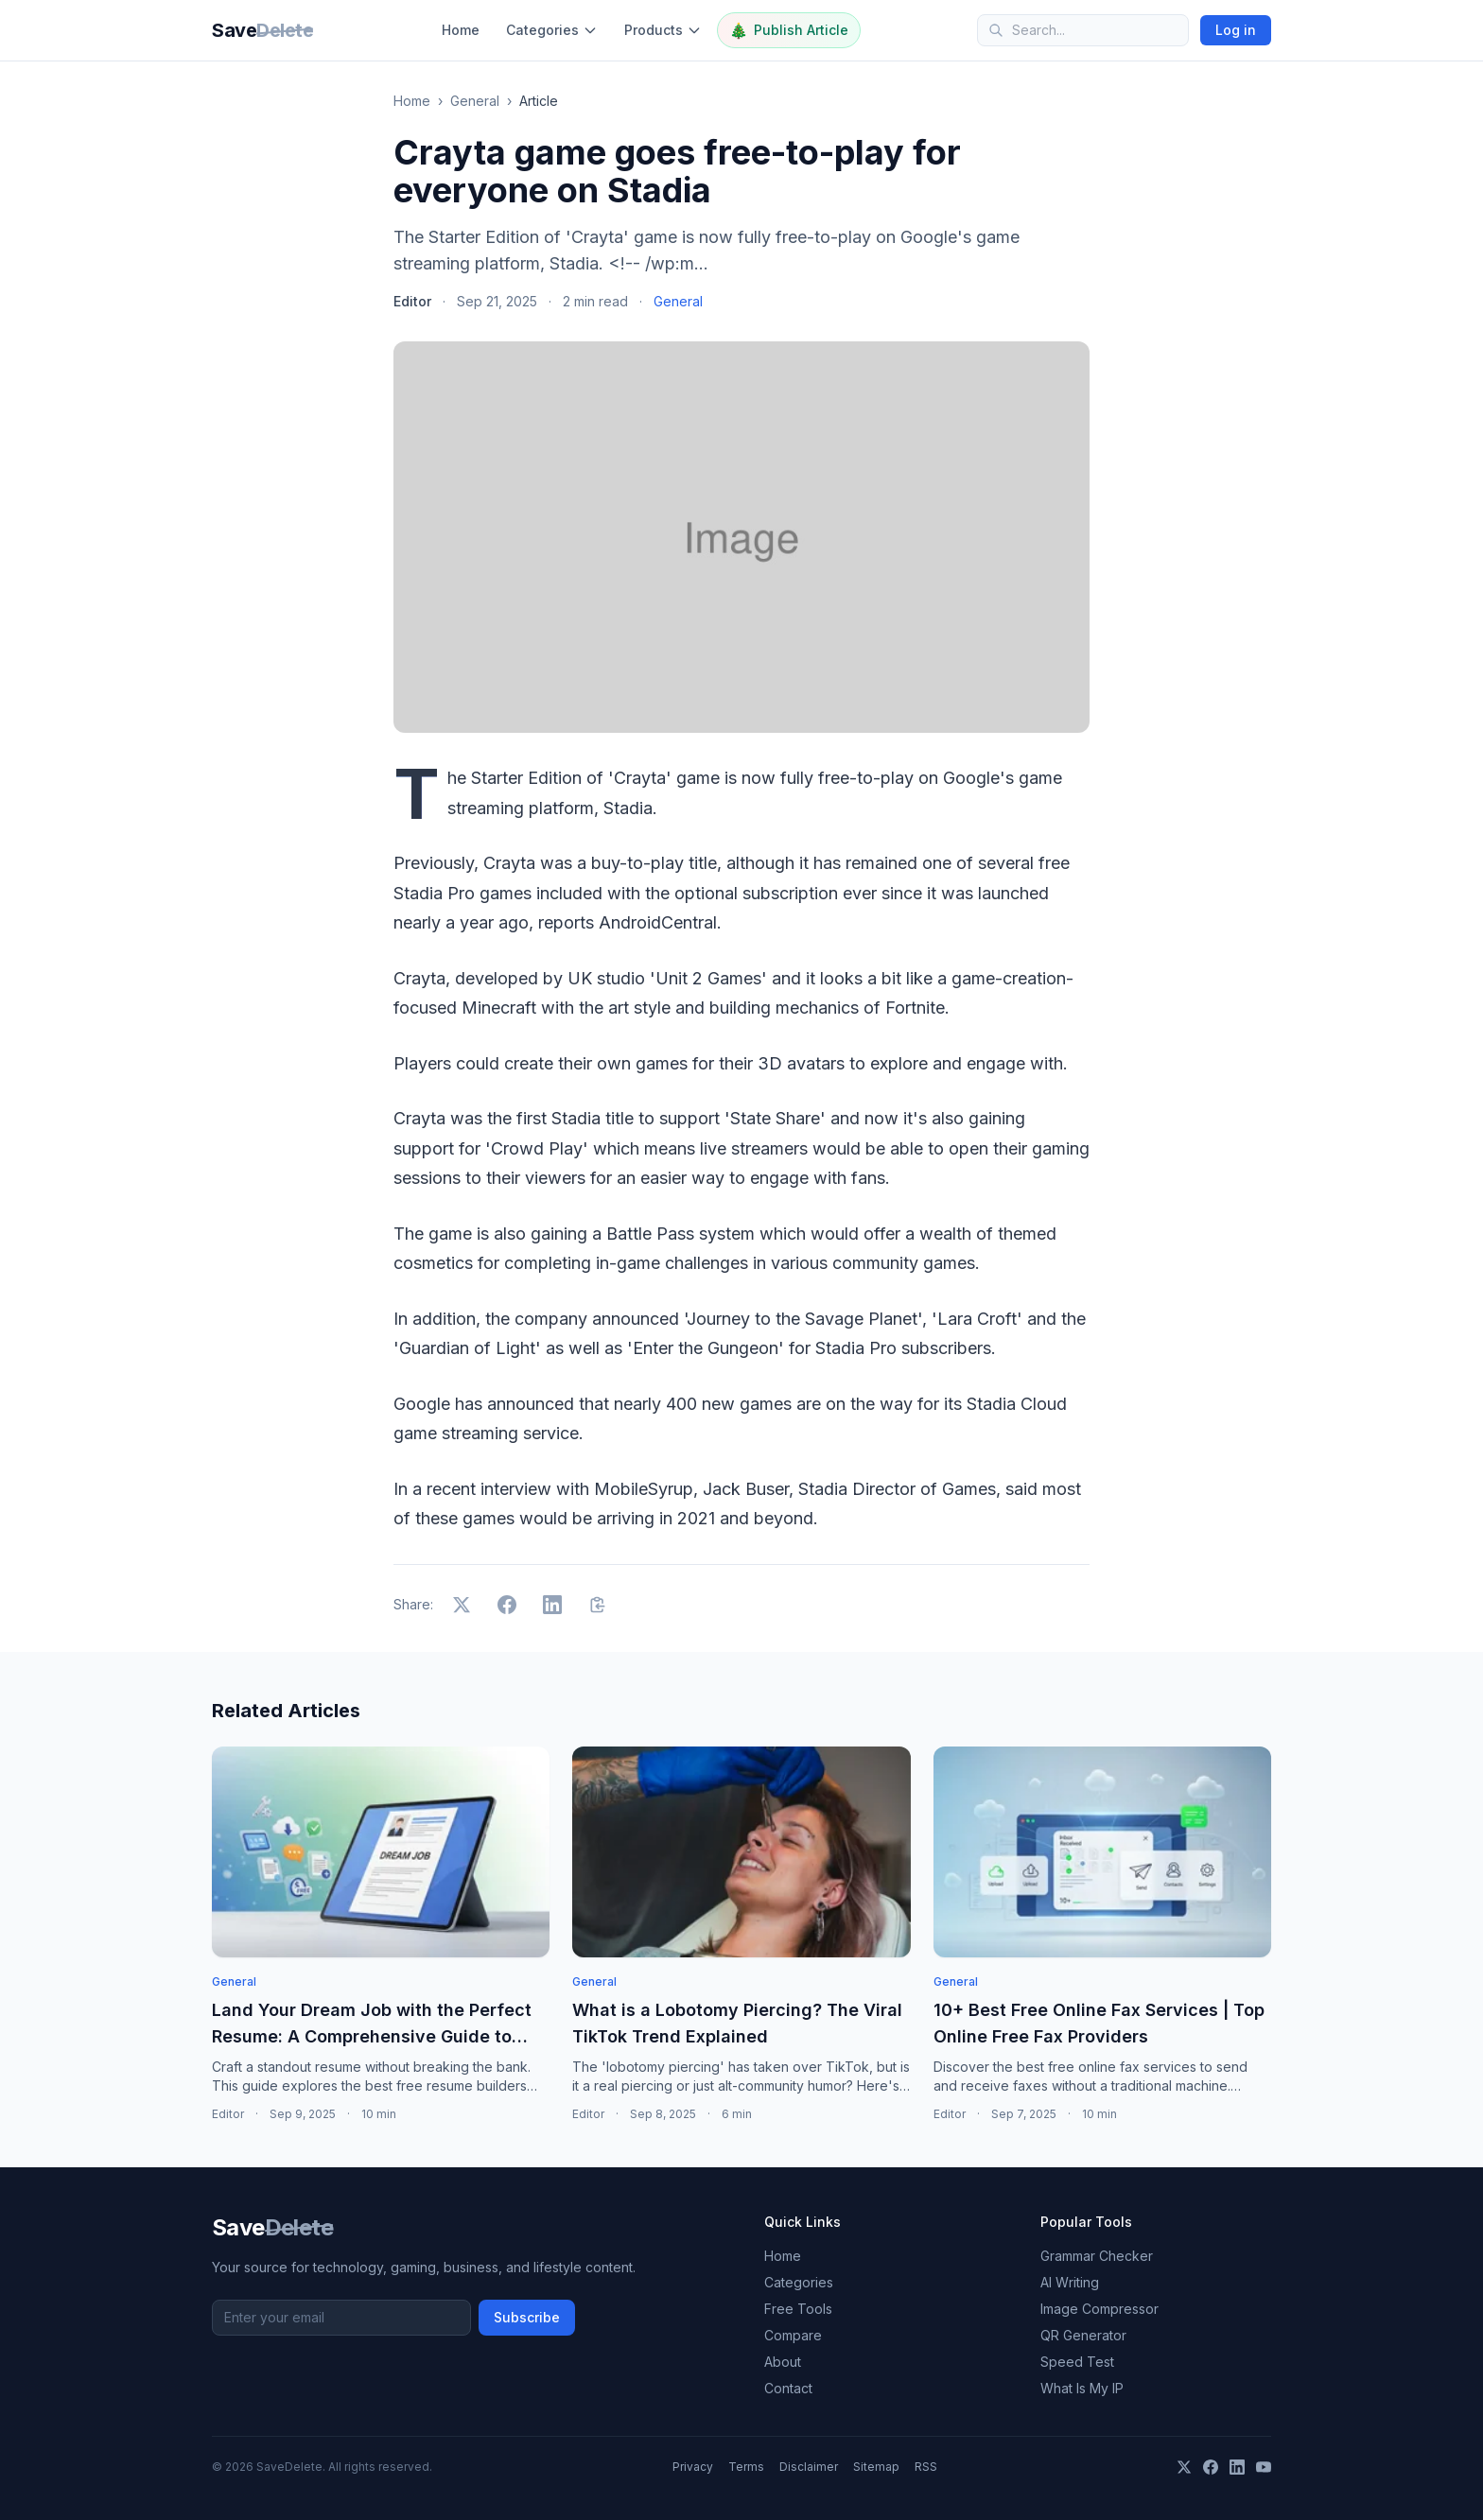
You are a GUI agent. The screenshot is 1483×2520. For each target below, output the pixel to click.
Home (461, 30)
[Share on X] (462, 1605)
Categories (552, 30)
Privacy (692, 2466)
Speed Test (1077, 2362)
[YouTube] (1263, 2467)
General (474, 101)
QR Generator (1083, 2335)
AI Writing (1069, 2282)
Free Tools (798, 2309)
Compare (793, 2335)
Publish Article (788, 30)
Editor (412, 301)
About (782, 2362)
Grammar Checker (1096, 2256)
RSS (926, 2466)
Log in (1235, 30)
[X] (1184, 2467)
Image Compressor (1099, 2309)
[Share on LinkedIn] (552, 1605)
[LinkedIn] (1237, 2467)
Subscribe (527, 2317)
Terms (746, 2466)
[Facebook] (1210, 2467)
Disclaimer (808, 2466)
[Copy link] (598, 1605)
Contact (788, 2388)
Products (663, 30)
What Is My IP (1082, 2388)
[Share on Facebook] (507, 1605)
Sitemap (876, 2466)
